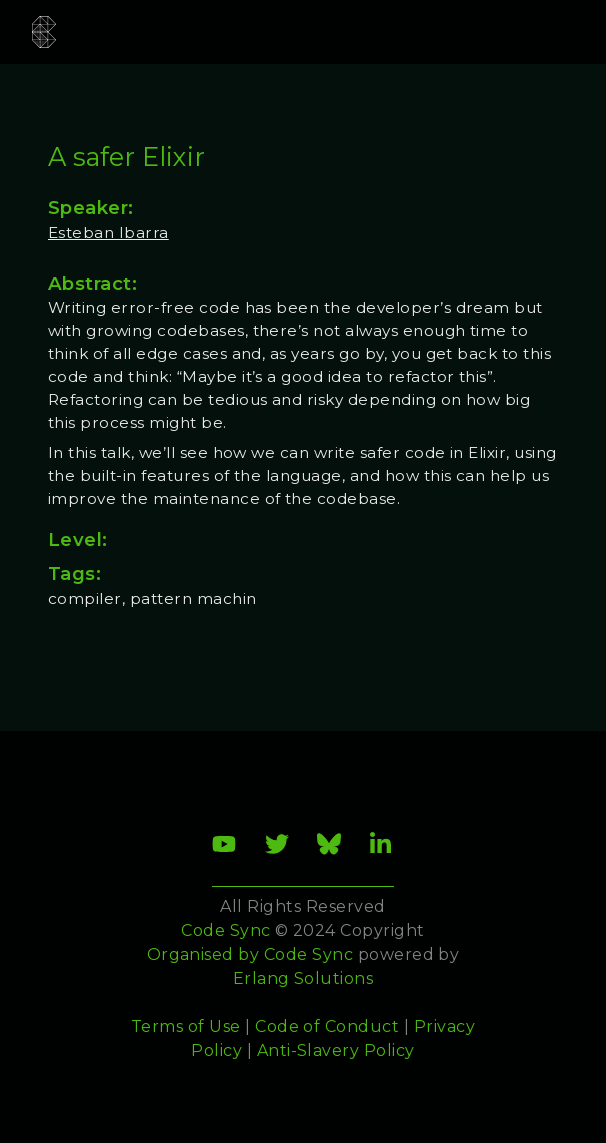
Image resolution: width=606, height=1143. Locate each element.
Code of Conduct (327, 1026)
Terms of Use (186, 1026)
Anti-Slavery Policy (336, 1050)
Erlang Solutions (303, 978)
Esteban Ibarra (108, 232)
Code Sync (308, 954)
